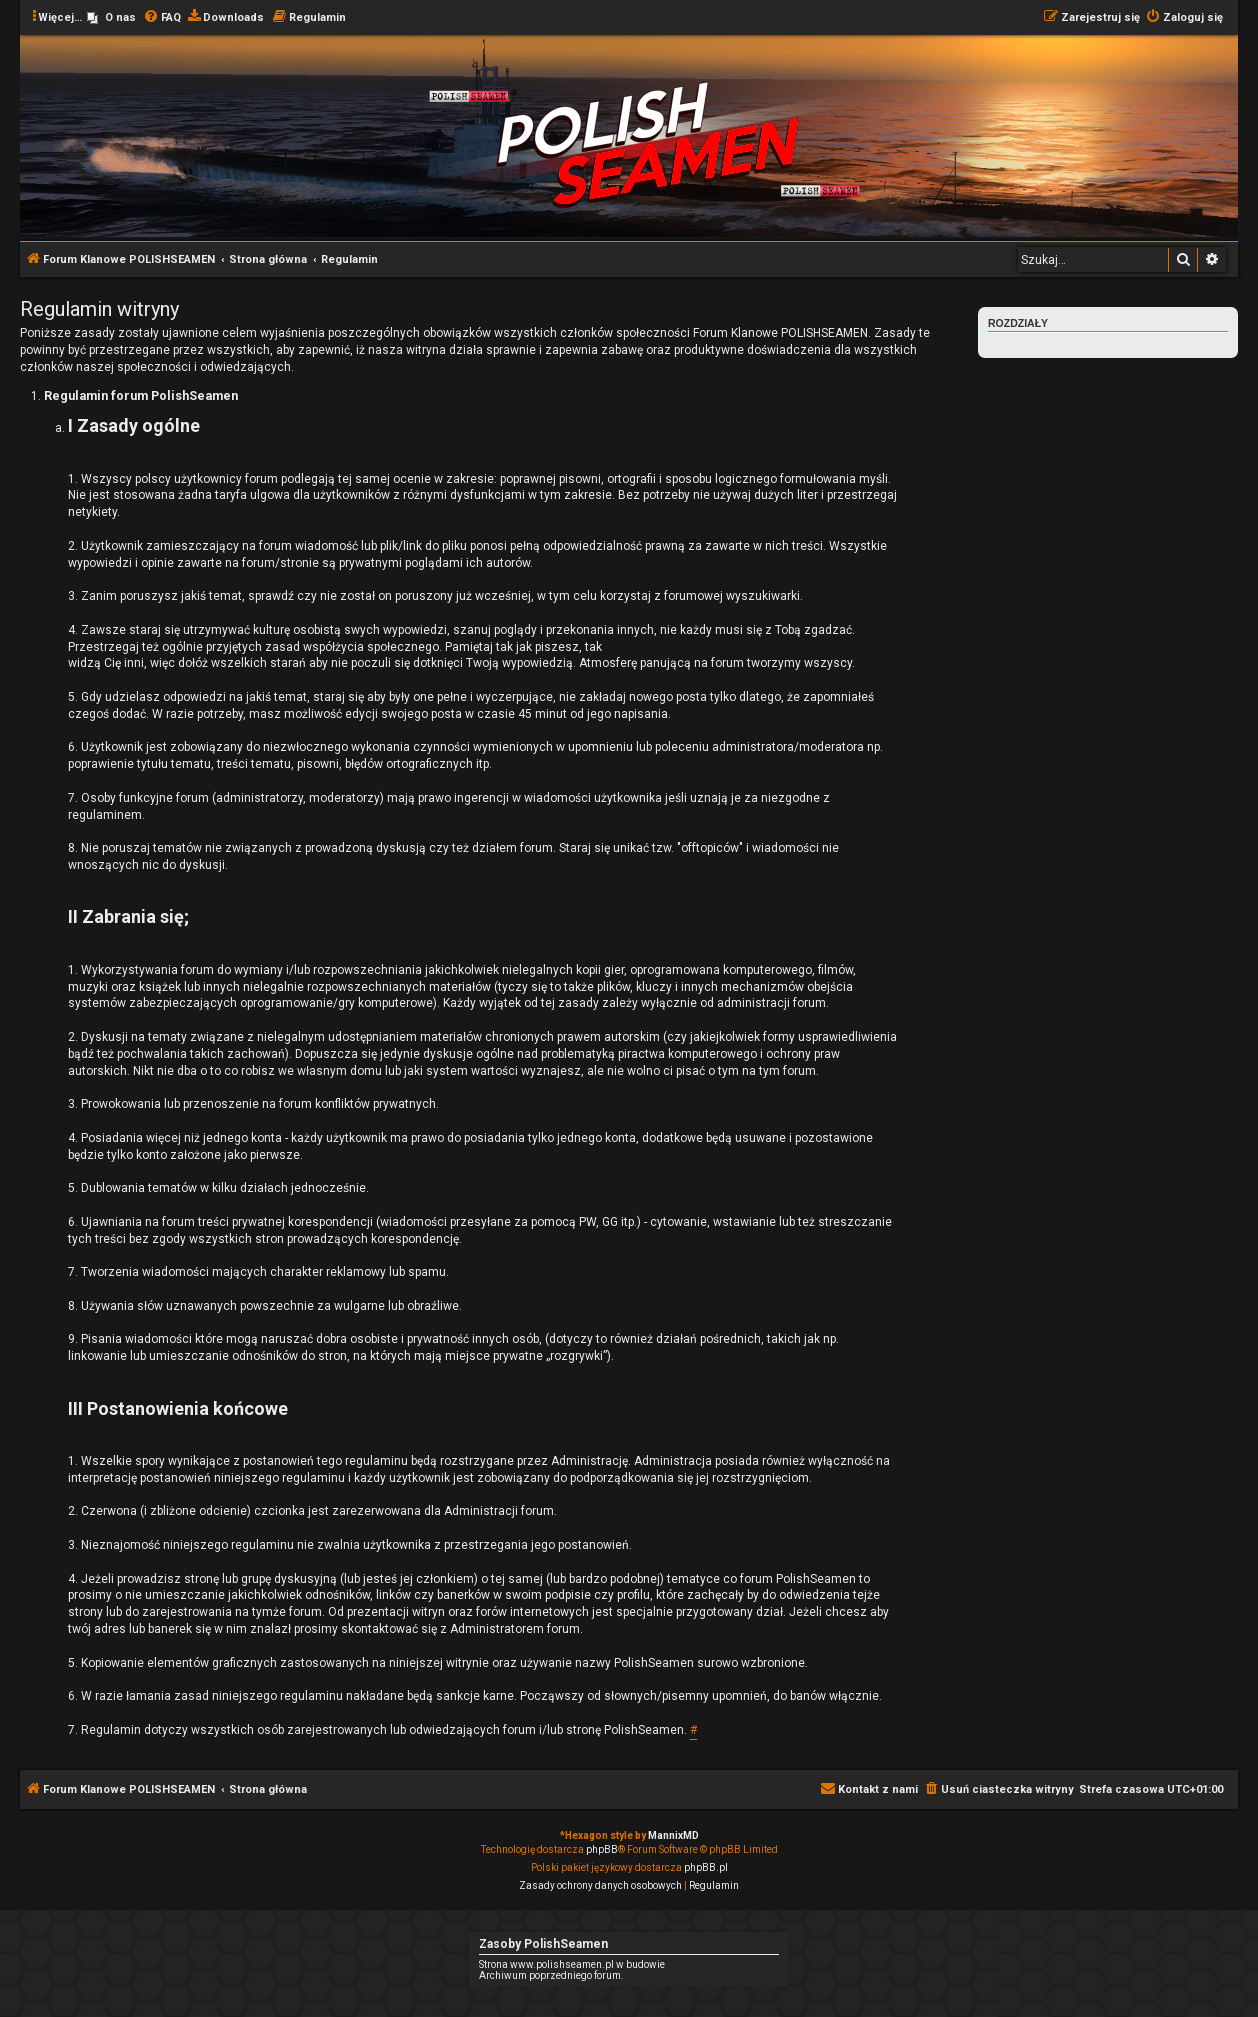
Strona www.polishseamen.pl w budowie (572, 1964)
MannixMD (673, 1835)
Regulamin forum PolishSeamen (1061, 343)
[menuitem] (111, 18)
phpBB (602, 1849)
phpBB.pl (706, 1867)
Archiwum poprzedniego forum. (551, 1975)
